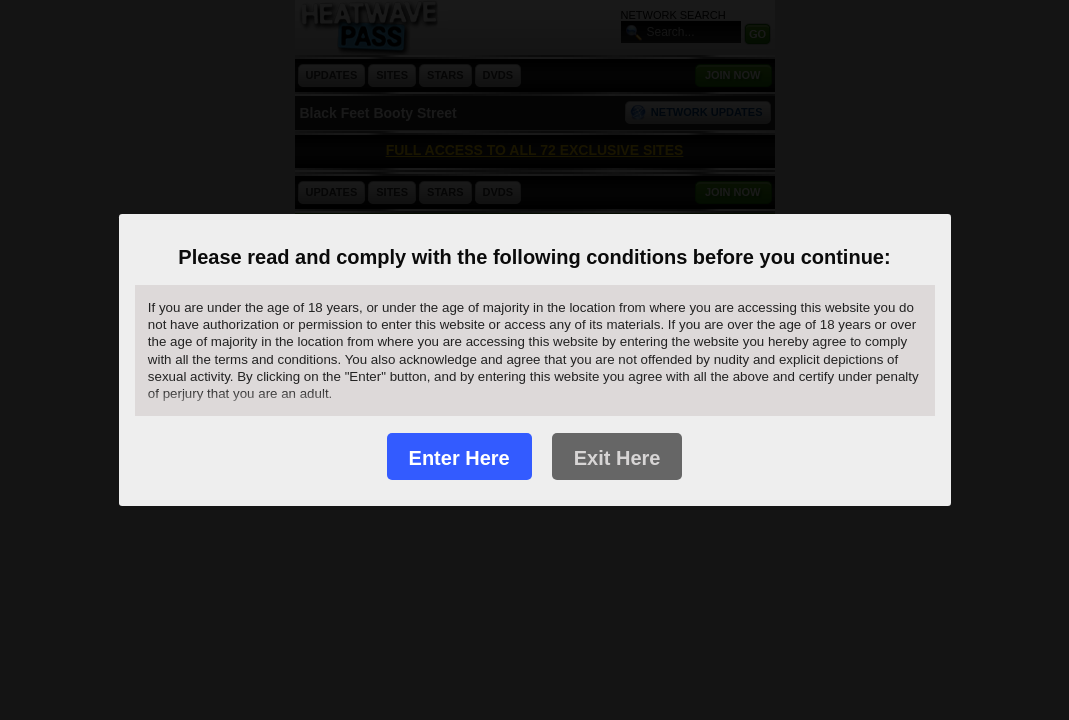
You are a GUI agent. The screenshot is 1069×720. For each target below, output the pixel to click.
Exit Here (617, 458)
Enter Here (459, 458)
